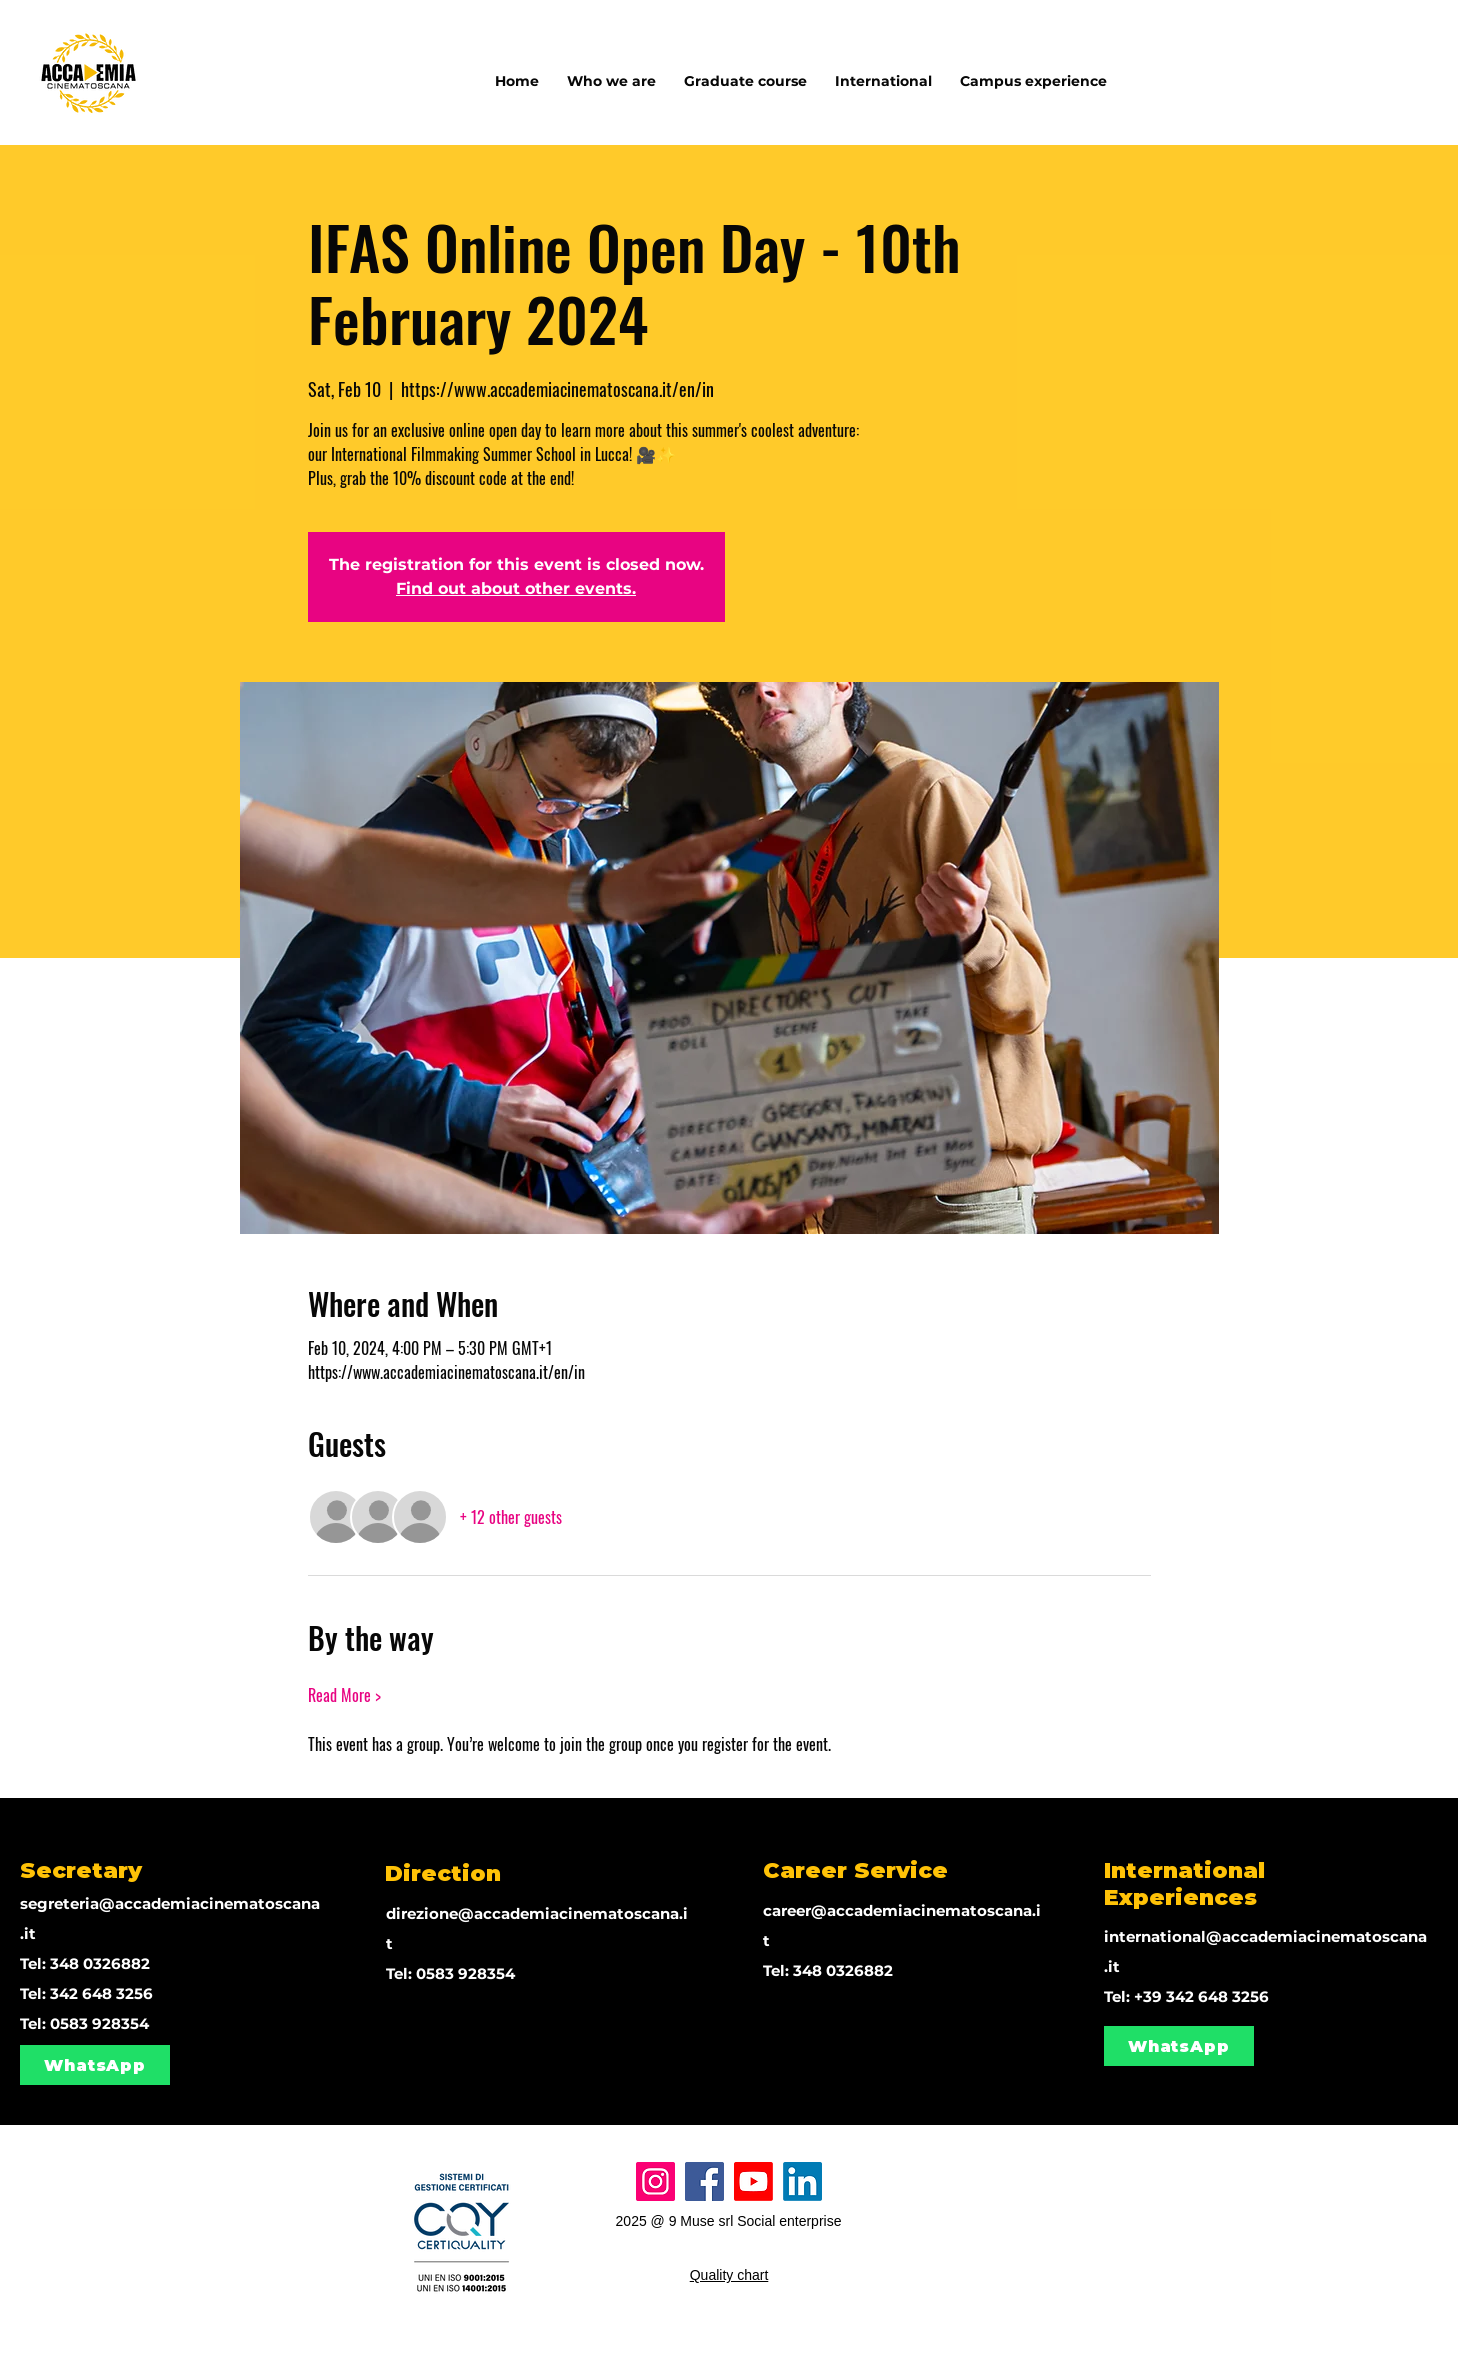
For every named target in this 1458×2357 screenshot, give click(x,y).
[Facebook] (704, 2181)
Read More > (344, 1695)
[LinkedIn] (802, 2181)
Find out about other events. (516, 588)
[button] (883, 72)
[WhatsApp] (95, 2065)
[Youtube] (753, 2181)
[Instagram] (655, 2181)
